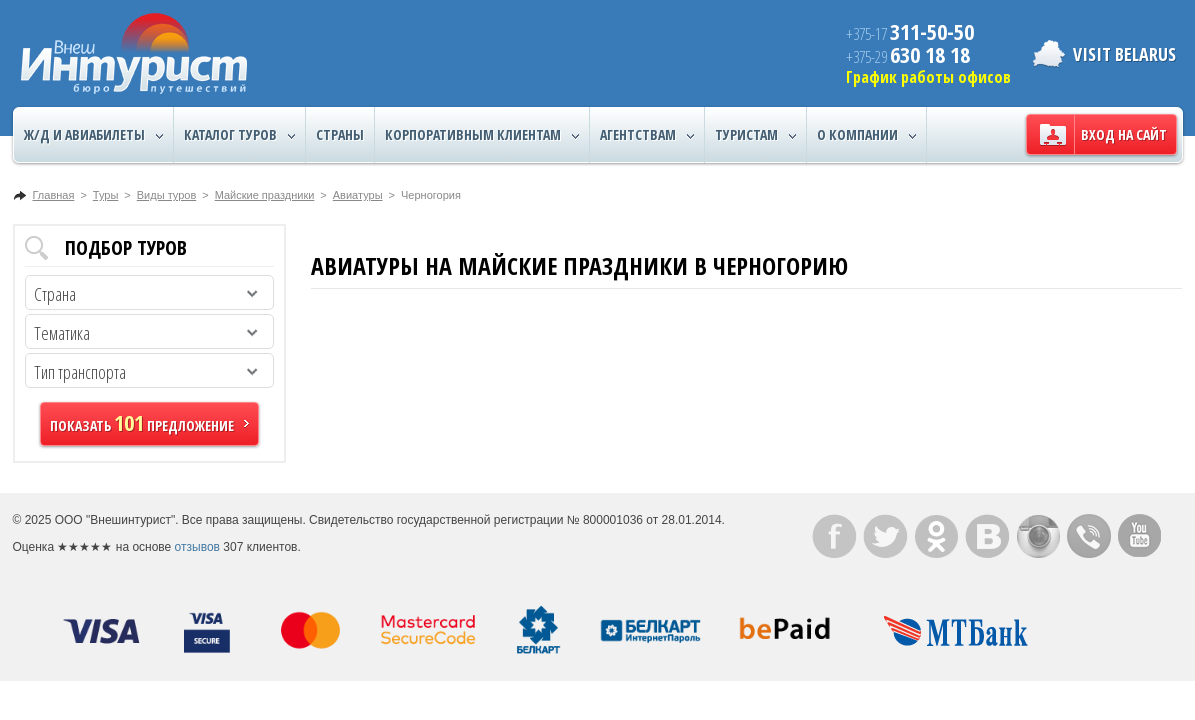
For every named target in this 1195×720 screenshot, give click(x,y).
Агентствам (647, 135)
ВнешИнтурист (134, 53)
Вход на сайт (1124, 134)
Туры (106, 195)
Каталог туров (239, 135)
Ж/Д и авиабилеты (93, 135)
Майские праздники (265, 195)
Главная (54, 195)
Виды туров (166, 195)
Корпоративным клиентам (482, 135)
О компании (866, 135)
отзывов (197, 547)
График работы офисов (928, 77)
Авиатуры (358, 195)
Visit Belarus (1124, 54)
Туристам (755, 135)
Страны (340, 134)
